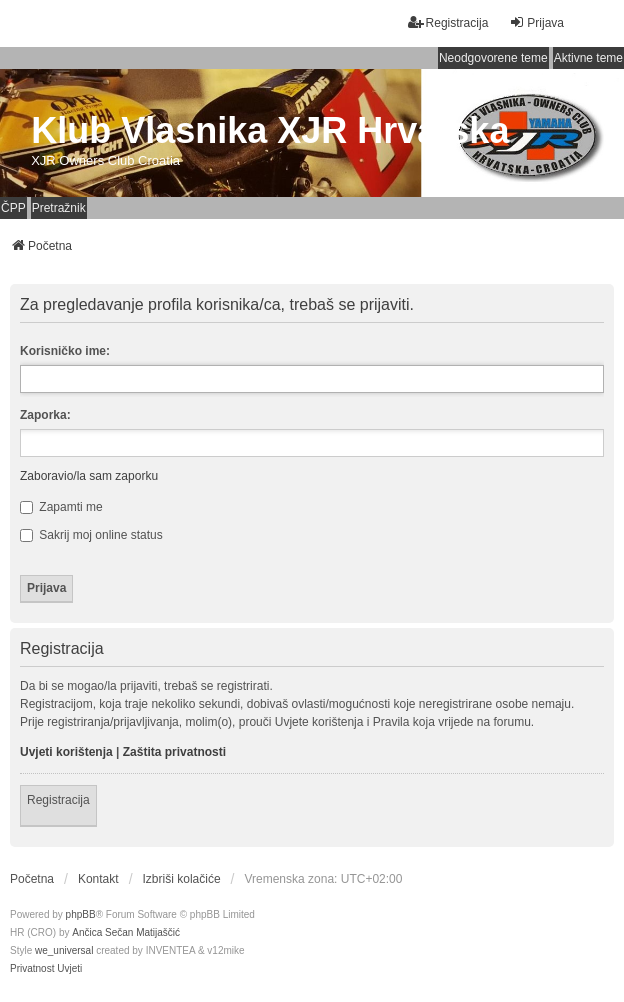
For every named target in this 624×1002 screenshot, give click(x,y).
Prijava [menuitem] (536, 22)
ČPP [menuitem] (13, 208)
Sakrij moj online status (91, 535)
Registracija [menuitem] (448, 22)
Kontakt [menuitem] (98, 879)
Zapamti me (61, 507)
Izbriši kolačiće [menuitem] (182, 879)
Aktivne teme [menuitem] (588, 58)
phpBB (81, 914)
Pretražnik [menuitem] (59, 208)
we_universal (64, 950)
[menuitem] (32, 969)
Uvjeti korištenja (66, 752)
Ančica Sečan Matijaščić (126, 932)
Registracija (58, 800)
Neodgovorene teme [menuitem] (493, 58)
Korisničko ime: (65, 351)
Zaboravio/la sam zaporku (89, 476)
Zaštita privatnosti (174, 752)
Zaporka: (45, 415)
